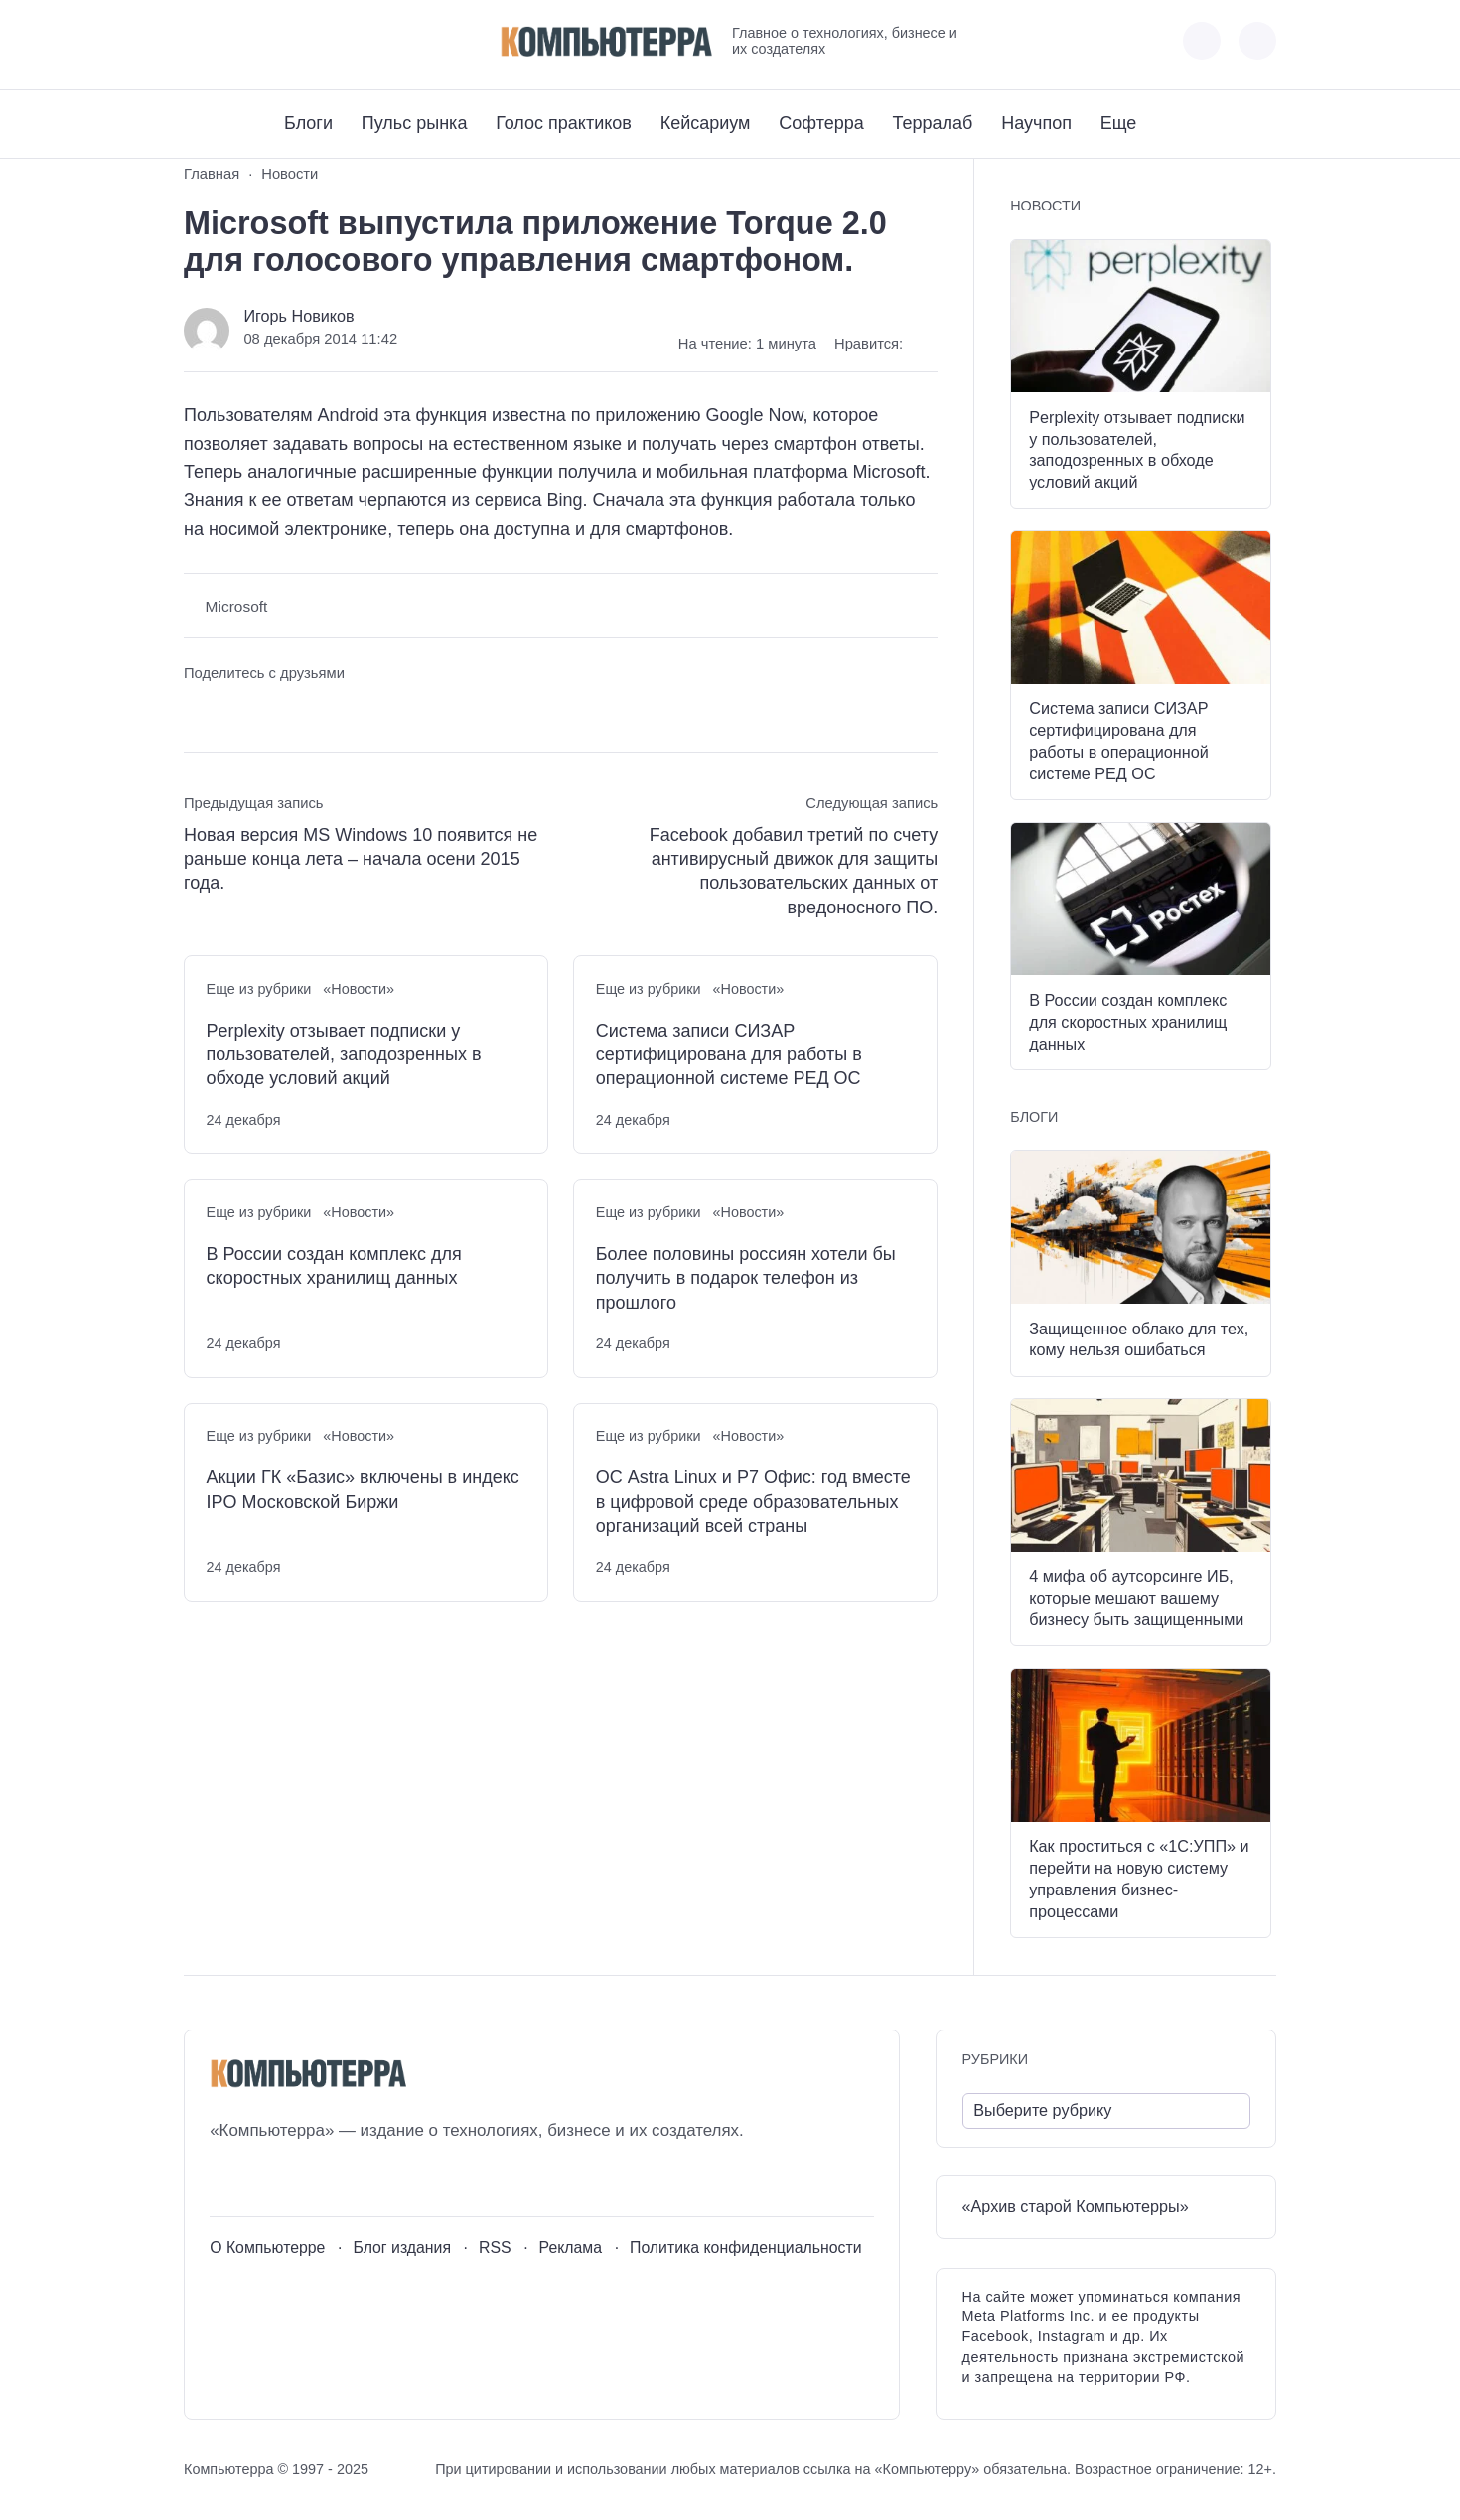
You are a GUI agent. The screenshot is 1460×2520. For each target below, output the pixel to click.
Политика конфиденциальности (746, 2247)
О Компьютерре (267, 2247)
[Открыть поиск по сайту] (1257, 41)
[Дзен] (308, 41)
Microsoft (237, 606)
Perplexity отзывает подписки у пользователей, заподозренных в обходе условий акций (344, 1055)
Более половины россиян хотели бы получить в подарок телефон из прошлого (746, 1278)
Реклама (571, 2247)
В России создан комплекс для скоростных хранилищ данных (334, 1266)
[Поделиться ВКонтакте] (198, 710)
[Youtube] (234, 41)
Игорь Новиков (298, 316)
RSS (495, 2247)
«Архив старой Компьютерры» (1075, 2206)
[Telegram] (271, 41)
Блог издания (402, 2247)
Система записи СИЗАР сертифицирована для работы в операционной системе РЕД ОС (729, 1055)
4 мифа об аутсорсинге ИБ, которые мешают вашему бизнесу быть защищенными (1136, 1597)
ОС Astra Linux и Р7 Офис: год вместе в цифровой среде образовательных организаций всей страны (753, 1502)
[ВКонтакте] (198, 41)
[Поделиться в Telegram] (235, 710)
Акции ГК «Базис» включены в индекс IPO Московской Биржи (363, 1489)
